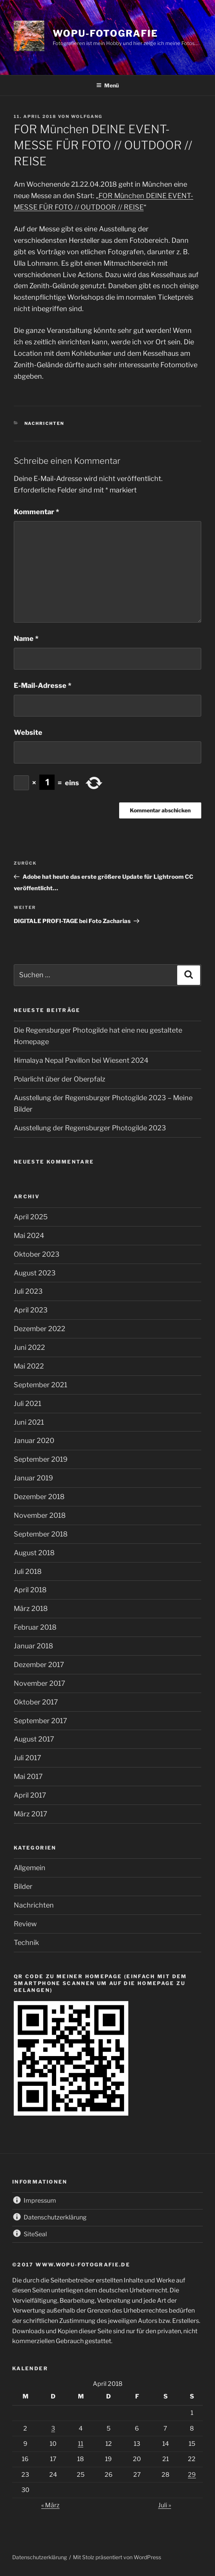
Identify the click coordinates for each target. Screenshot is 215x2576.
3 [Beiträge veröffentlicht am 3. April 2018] (53, 2428)
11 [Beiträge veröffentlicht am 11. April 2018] (80, 2443)
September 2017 (40, 1721)
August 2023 (35, 1273)
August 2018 (34, 1553)
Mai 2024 (29, 1236)
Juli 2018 (28, 1571)
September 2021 (40, 1385)
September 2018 (41, 1534)
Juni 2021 (29, 1422)
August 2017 (34, 1739)
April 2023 (31, 1310)
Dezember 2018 (39, 1497)
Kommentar (36, 512)
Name (26, 638)
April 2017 (30, 1795)
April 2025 (31, 1217)
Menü (107, 85)
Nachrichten (44, 423)
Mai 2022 (29, 1366)
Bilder (23, 1886)
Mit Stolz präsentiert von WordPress (117, 2557)
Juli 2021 (27, 1403)
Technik (26, 1942)
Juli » (164, 2505)
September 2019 (41, 1459)
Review (25, 1924)
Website (28, 732)
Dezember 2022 (39, 1329)
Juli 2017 (27, 1758)
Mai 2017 (28, 1776)
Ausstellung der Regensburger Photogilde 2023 (90, 1128)
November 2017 (39, 1683)
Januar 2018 (33, 1646)
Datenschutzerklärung (39, 2557)
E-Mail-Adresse (42, 685)
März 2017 (30, 1814)
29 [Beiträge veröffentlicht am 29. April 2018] (192, 2474)
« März (50, 2505)
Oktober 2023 (37, 1254)
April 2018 (30, 1590)
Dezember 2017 (39, 1665)
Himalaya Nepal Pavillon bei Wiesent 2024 (81, 1060)
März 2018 (31, 1608)
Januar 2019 (33, 1478)
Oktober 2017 (36, 1702)
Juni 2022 (29, 1347)
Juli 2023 (28, 1291)
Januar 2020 (34, 1440)
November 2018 (40, 1515)
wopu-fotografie (105, 33)
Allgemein (29, 1868)
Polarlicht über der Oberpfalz (59, 1079)
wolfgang (86, 116)
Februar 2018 (35, 1627)
